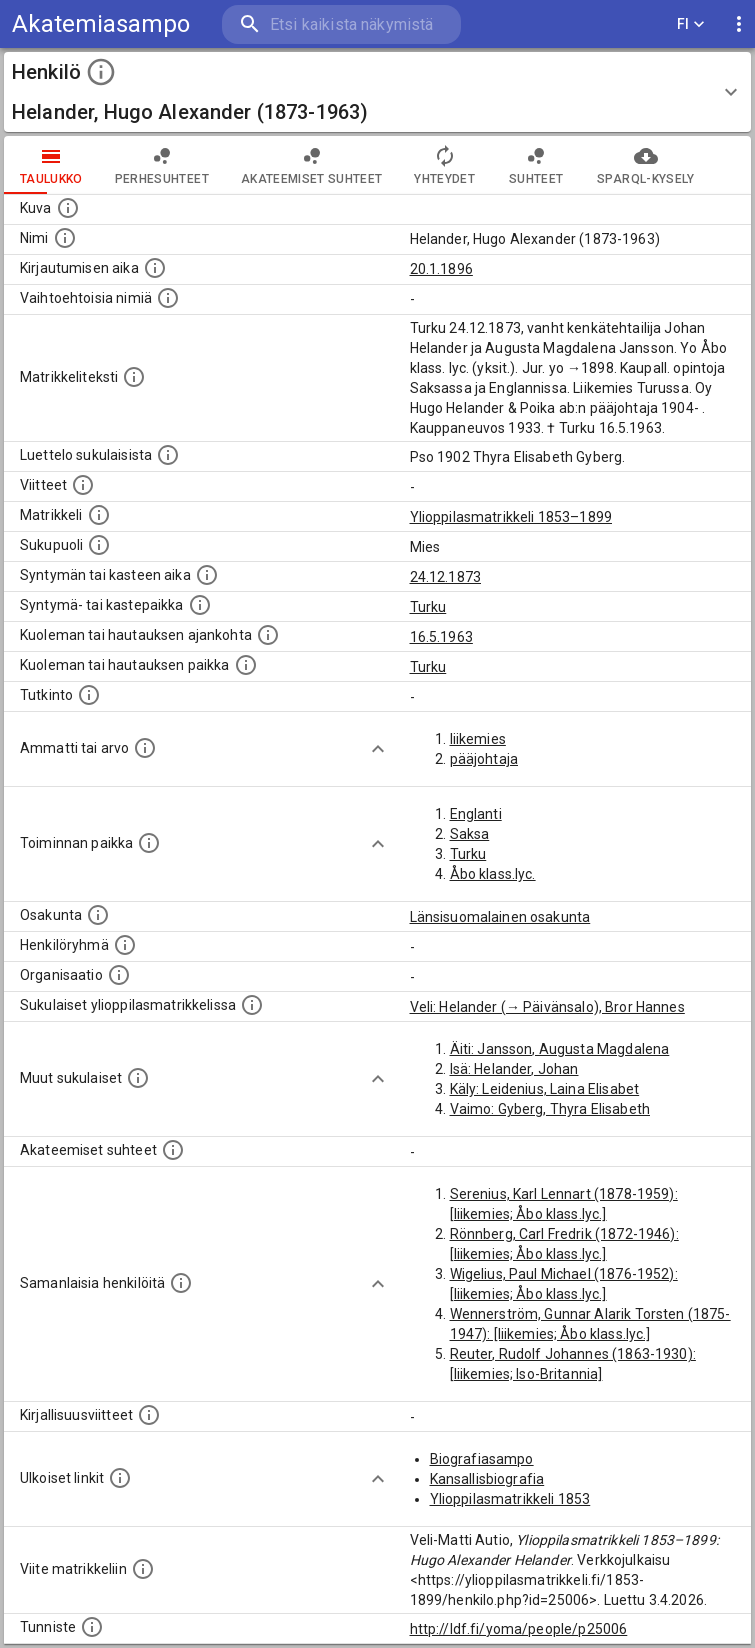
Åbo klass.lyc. (493, 874)
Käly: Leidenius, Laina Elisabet (545, 1089)
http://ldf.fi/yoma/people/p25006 (519, 1629)
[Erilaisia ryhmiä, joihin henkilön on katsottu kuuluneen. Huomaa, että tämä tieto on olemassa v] (125, 945)
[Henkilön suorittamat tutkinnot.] (89, 695)
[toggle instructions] (101, 72)
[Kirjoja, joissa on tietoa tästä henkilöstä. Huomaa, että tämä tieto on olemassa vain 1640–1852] (149, 1415)
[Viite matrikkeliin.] (143, 1569)
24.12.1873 (446, 577)
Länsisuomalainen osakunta (500, 917)
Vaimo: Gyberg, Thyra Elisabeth (550, 1109)
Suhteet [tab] (536, 165)
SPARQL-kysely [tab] (645, 165)
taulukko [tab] (51, 165)
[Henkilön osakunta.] (98, 915)
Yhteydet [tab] (444, 165)
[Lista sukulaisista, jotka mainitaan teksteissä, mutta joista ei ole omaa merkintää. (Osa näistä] (138, 1078)
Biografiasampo (482, 1459)
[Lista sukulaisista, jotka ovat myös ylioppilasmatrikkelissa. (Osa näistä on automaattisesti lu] (252, 1005)
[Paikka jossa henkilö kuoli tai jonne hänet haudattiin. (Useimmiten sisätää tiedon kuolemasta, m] (246, 665)
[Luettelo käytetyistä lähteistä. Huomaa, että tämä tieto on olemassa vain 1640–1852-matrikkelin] (83, 485)
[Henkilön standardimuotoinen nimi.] (65, 238)
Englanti (476, 814)
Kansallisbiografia (487, 1479)
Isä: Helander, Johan (514, 1069)
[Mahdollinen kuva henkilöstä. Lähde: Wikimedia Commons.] (68, 208)
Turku (428, 607)
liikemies (478, 739)
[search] (341, 24)
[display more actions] (739, 24)
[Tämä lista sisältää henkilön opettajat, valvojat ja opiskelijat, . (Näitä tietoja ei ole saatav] (173, 1150)
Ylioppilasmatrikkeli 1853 (510, 1499)
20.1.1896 (441, 269)
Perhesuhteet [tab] (162, 165)
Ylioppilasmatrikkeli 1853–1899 (511, 517)
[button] (377, 92)
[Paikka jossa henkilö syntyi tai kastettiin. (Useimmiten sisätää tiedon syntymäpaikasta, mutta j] (200, 605)
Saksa (470, 834)
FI (691, 24)
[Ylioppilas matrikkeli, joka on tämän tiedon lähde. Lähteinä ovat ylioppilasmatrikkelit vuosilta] (99, 515)
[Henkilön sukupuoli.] (99, 545)
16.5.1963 (441, 637)
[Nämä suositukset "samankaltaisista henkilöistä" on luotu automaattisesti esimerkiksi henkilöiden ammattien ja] (181, 1283)
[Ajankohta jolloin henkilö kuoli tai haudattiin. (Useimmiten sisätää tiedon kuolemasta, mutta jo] (268, 635)
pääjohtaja (484, 759)
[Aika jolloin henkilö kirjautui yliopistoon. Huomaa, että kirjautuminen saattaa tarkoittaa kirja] (155, 268)
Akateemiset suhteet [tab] (312, 165)
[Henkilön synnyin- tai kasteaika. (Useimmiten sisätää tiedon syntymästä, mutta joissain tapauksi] (207, 575)
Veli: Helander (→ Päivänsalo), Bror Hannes (547, 1007)
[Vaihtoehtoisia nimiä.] (168, 298)
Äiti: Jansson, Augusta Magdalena (560, 1049)
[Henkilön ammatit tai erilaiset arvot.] (145, 748)
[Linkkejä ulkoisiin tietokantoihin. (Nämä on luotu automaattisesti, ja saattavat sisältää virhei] (120, 1478)
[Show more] (378, 749)
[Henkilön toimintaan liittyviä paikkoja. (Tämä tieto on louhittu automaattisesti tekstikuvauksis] (149, 843)
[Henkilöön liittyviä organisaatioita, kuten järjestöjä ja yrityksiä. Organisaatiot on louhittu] (119, 975)
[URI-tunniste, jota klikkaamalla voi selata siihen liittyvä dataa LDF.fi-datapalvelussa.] (92, 1627)
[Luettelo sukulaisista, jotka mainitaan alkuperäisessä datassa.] (168, 455)
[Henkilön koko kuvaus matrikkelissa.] (134, 377)
